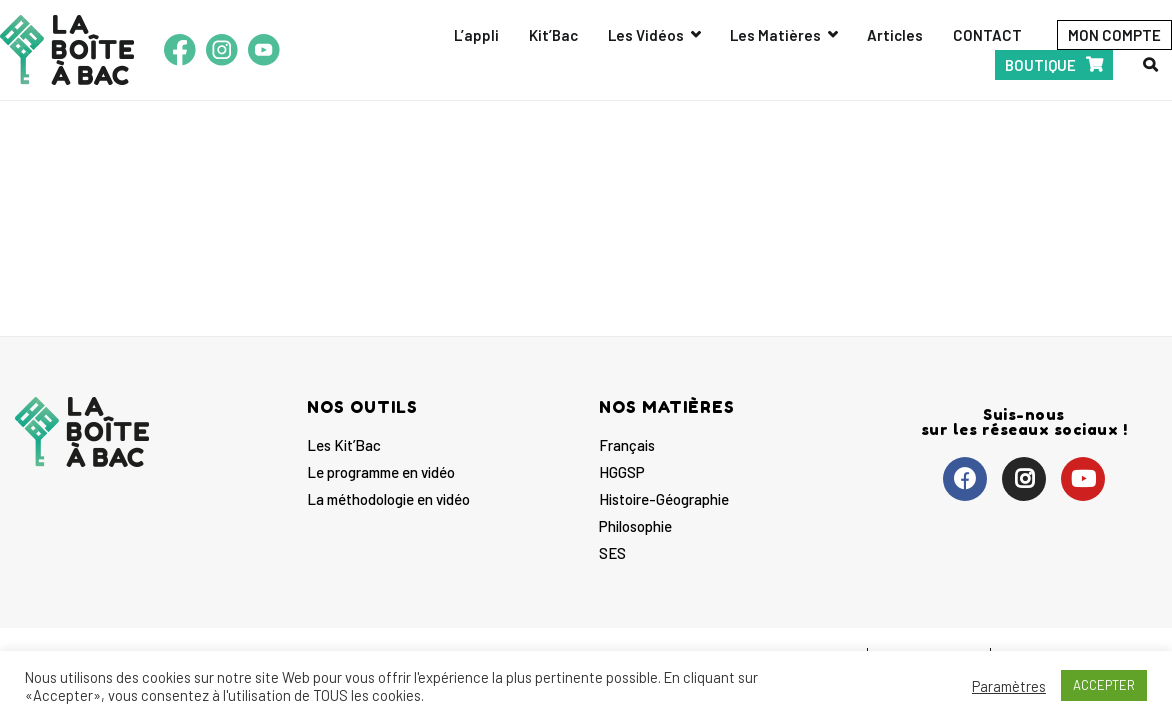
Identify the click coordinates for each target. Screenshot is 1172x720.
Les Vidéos (646, 35)
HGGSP (622, 472)
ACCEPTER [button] (1104, 685)
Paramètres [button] (1009, 686)
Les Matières (775, 35)
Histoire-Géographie (664, 499)
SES (612, 553)
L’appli (476, 35)
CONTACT (987, 35)
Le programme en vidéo (381, 472)
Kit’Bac (553, 35)
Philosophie (635, 526)
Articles (895, 35)
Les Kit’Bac (344, 445)
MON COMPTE (1114, 35)
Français (627, 445)
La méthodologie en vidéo (388, 499)
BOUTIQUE (1040, 65)
